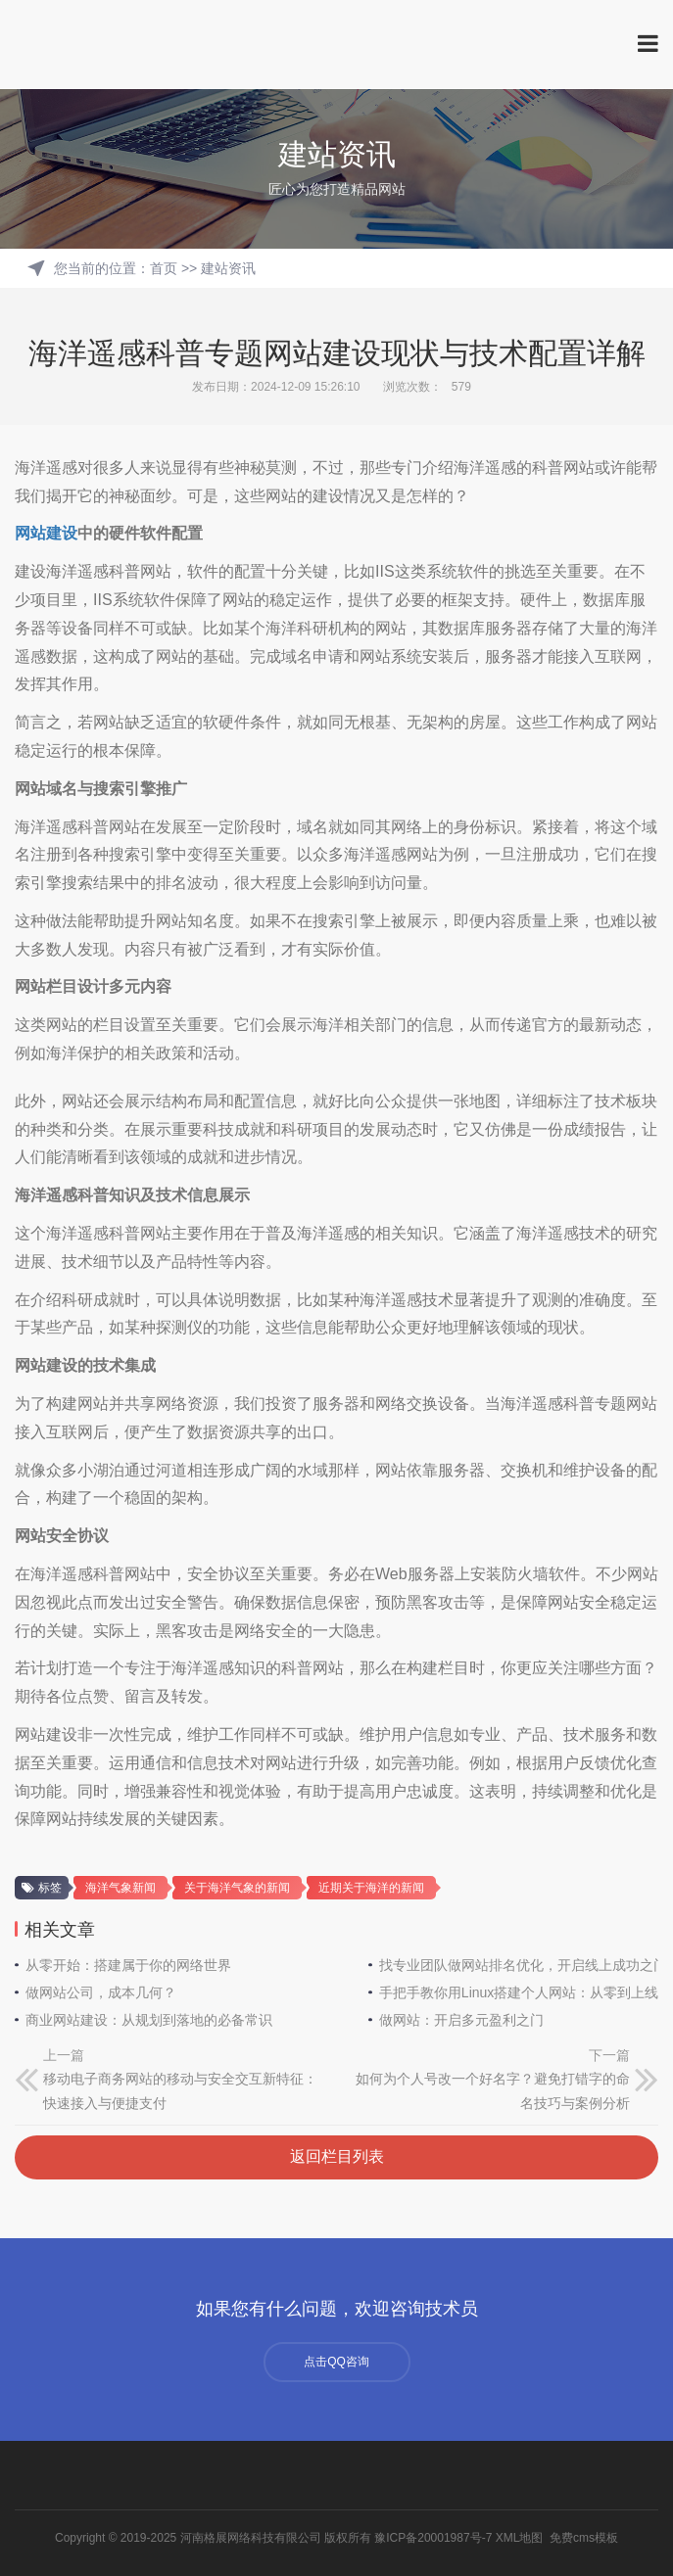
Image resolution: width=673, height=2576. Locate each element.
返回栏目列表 (337, 2156)
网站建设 (46, 533)
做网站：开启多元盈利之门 (461, 2020)
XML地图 (520, 2538)
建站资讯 (228, 268)
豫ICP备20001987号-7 (433, 2538)
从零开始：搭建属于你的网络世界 (128, 1965)
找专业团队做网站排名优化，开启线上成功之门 (518, 1965)
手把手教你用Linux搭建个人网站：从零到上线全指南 (518, 1992)
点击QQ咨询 (336, 2361)
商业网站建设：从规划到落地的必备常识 (148, 2020)
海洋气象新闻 (120, 1888)
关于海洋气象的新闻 (237, 1888)
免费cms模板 (584, 2538)
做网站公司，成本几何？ (100, 1992)
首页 (163, 268)
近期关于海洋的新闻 (371, 1888)
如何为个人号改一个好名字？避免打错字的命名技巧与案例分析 (493, 2091)
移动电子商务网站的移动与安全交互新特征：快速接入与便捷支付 (180, 2091)
